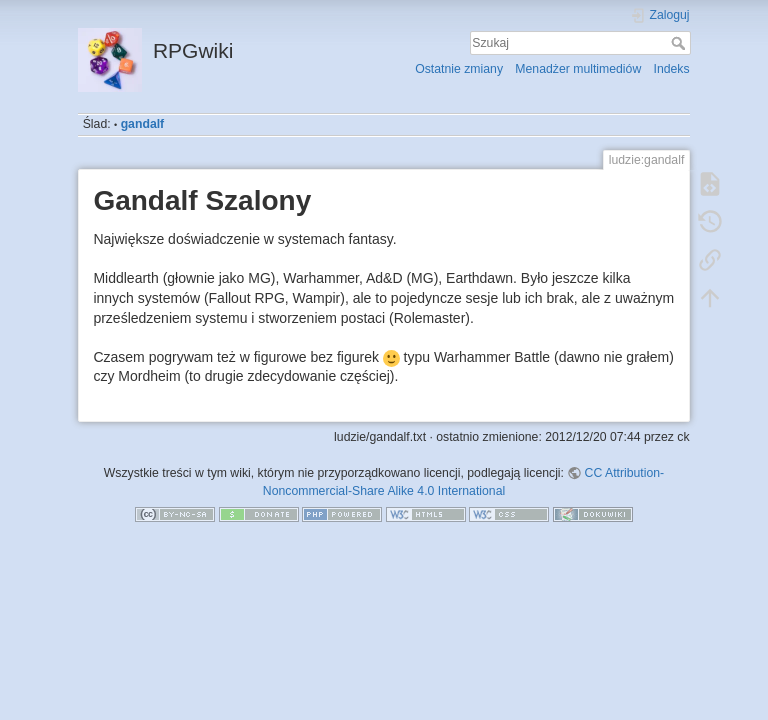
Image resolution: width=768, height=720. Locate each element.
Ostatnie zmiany (459, 69)
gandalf (143, 124)
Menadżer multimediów (578, 69)
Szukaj (680, 43)
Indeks (672, 69)
